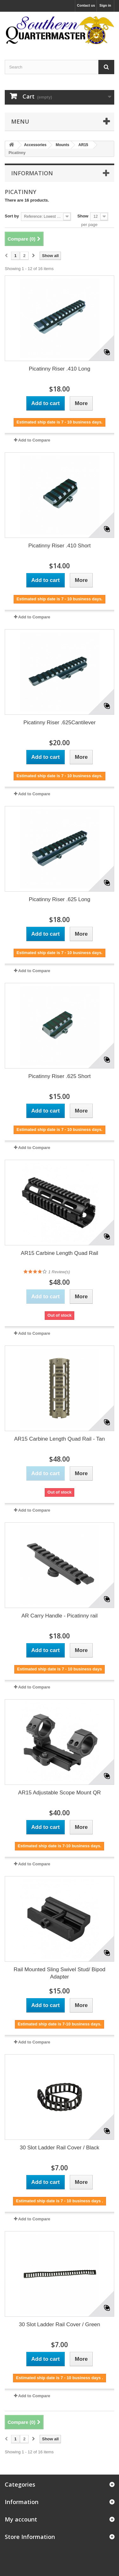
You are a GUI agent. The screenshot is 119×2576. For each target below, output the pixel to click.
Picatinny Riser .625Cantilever (59, 723)
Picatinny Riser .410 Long (59, 369)
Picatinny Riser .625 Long (59, 899)
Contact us (86, 5)
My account (21, 2519)
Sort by (12, 216)
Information (32, 173)
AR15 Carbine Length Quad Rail (59, 1253)
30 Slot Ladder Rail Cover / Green (59, 2324)
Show (83, 216)
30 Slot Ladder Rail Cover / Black (59, 2148)
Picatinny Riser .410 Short (59, 546)
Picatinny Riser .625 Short (59, 1076)
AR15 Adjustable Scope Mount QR (59, 1793)
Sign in (105, 5)
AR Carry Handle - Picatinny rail (60, 1616)
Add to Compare (34, 440)
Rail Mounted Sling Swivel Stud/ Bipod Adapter (59, 1973)
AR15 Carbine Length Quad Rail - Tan (59, 1439)
